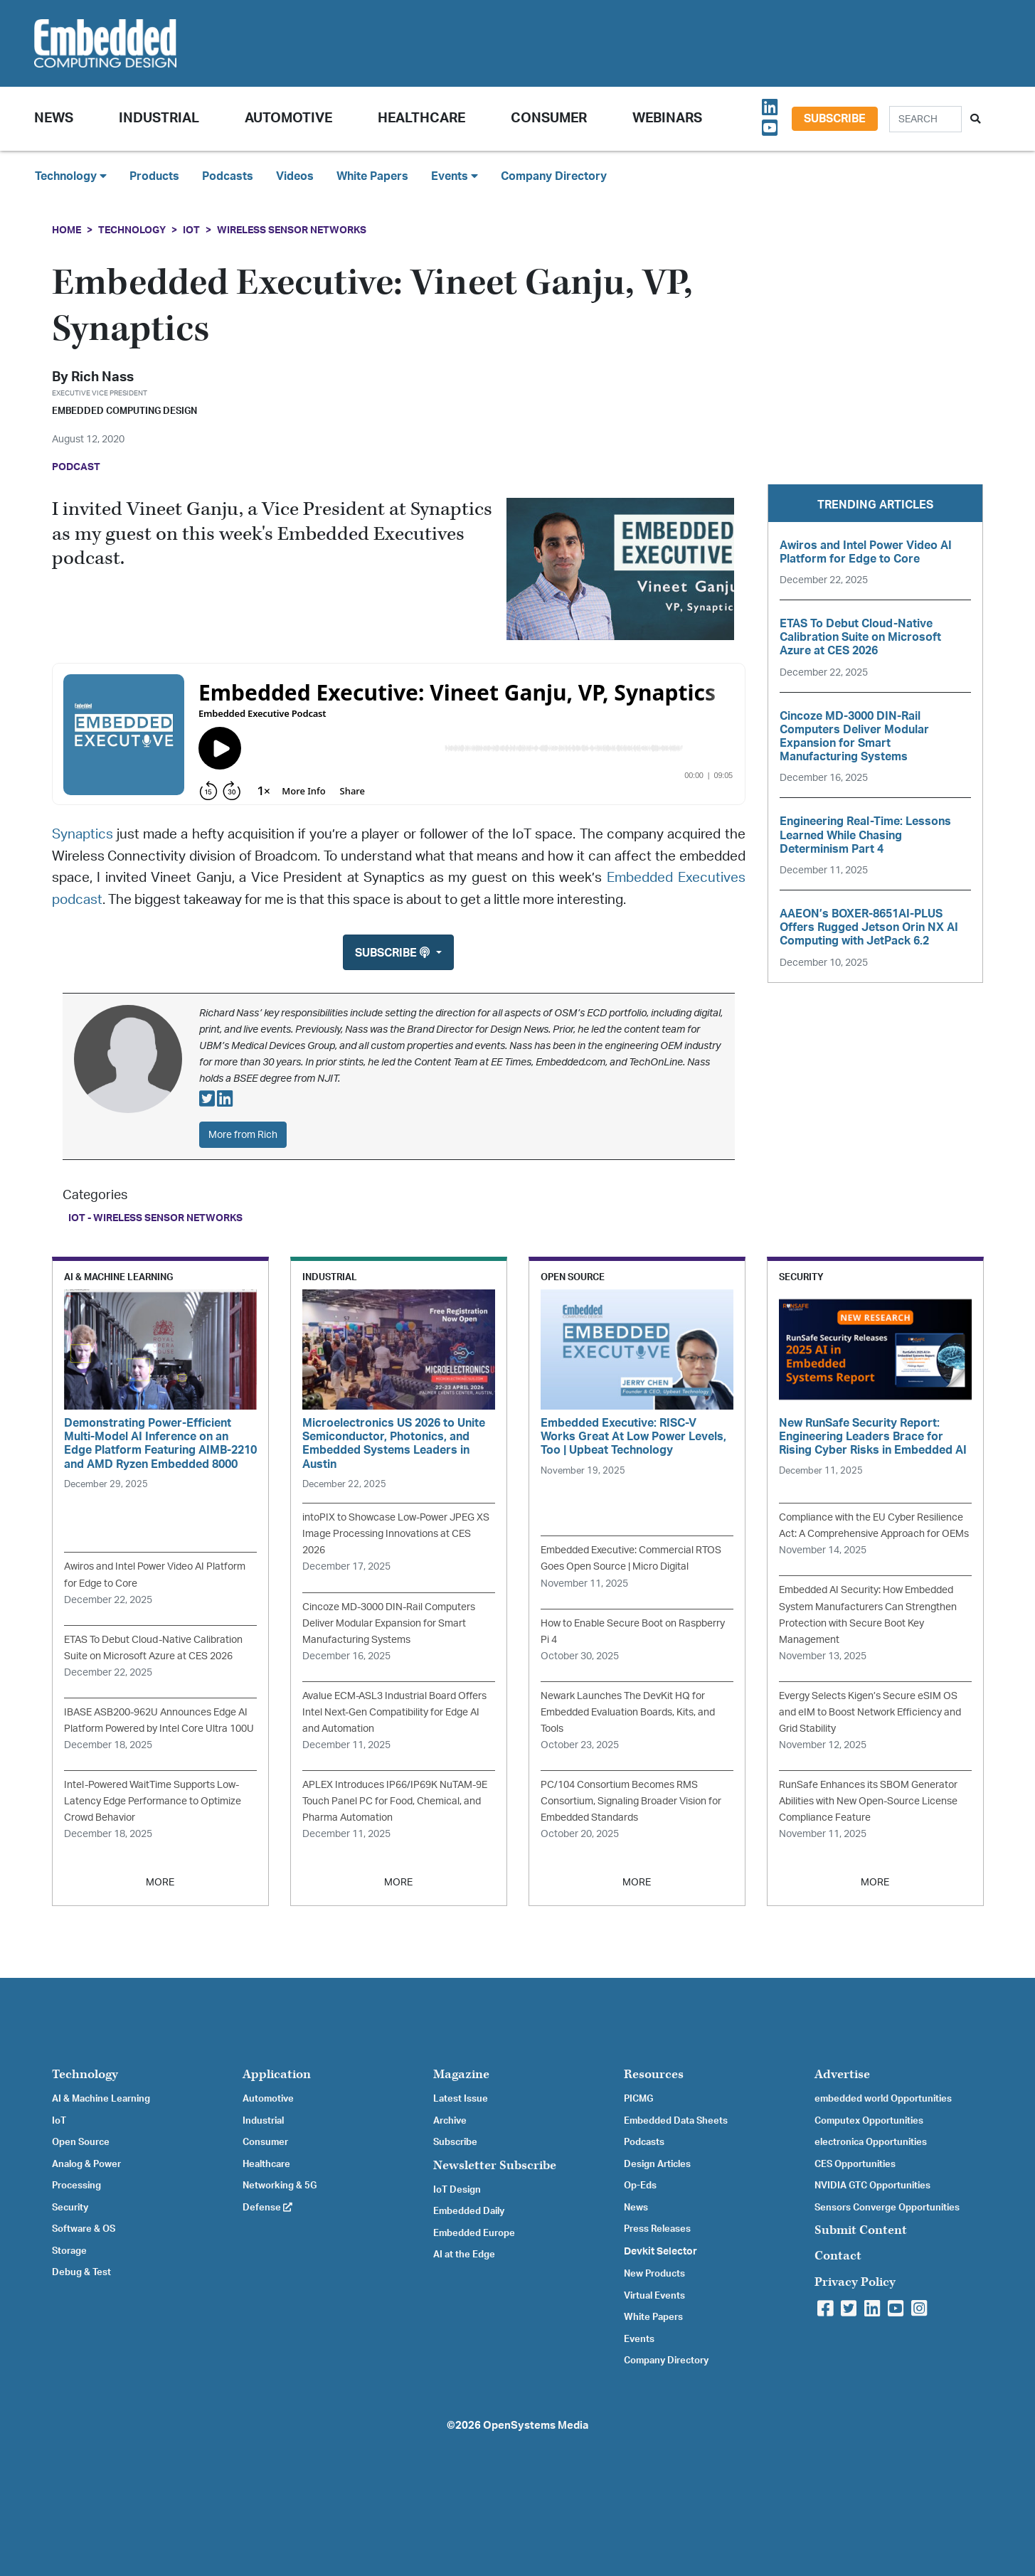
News (636, 2207)
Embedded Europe (474, 2233)
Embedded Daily (468, 2211)
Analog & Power (86, 2164)
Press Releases (657, 2229)
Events (639, 2339)
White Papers (372, 176)
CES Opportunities (855, 2164)
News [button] (53, 118)
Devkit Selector (660, 2252)
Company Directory (554, 176)
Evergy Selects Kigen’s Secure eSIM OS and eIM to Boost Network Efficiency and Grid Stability (870, 1712)
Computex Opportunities (868, 2121)
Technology (132, 230)
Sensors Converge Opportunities (887, 2207)
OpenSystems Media (535, 2425)
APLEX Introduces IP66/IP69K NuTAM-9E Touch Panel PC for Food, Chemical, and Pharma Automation (394, 1801)
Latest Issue (460, 2099)
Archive (450, 2121)
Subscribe (835, 118)
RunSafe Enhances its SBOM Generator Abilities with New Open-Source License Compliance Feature (868, 1801)
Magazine (461, 2074)
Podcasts (227, 176)
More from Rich (242, 1134)
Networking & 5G (280, 2185)
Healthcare (421, 118)
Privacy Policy (855, 2282)
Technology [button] (71, 176)
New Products (654, 2273)
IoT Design (457, 2190)
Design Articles (657, 2164)
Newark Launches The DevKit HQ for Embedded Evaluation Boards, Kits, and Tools (628, 1712)
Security (70, 2207)
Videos (295, 176)
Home (66, 230)
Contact (837, 2255)
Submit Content (860, 2230)
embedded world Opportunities (883, 2099)
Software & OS (83, 2229)
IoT (191, 230)
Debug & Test (81, 2272)
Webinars (667, 118)
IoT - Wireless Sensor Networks (155, 1218)
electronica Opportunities (870, 2142)
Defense (267, 2207)
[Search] (925, 119)
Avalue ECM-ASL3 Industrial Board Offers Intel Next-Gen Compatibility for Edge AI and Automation (394, 1712)
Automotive (288, 118)
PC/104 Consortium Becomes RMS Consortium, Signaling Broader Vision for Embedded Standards (631, 1801)
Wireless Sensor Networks (291, 230)
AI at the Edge (464, 2254)
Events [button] (454, 176)
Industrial (159, 118)
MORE (160, 1882)
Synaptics (82, 834)
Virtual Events (654, 2296)
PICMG (638, 2099)
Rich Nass (102, 377)
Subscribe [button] (393, 953)
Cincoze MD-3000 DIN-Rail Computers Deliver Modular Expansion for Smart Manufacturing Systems (388, 1623)
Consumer (549, 118)
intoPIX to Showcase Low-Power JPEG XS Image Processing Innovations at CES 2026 (395, 1533)
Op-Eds (640, 2185)
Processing (76, 2185)
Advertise (842, 2074)
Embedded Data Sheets (676, 2121)
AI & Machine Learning (101, 2099)
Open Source (81, 2142)
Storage (69, 2251)
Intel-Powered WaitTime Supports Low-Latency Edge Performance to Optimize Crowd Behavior (152, 1801)
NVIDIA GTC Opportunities (872, 2185)
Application (277, 2074)
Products (154, 176)
